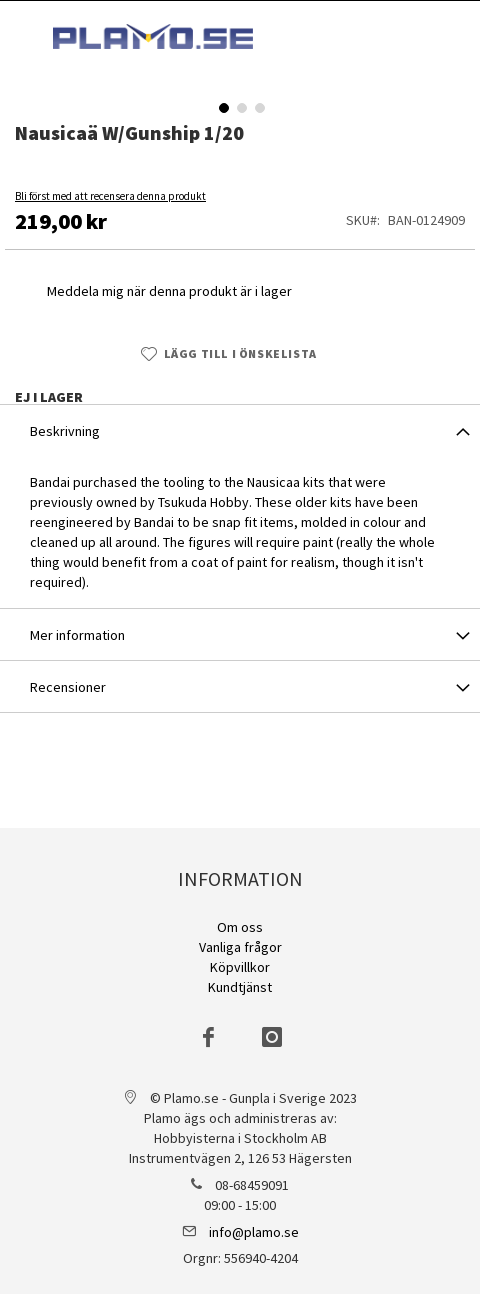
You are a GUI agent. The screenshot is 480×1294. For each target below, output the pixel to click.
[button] (222, 106)
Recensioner (68, 687)
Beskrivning (65, 431)
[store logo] (153, 36)
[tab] (240, 430)
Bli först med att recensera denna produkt (110, 196)
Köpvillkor (240, 967)
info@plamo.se (254, 1232)
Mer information (77, 635)
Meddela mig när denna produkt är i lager (169, 291)
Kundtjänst (240, 987)
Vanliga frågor (240, 947)
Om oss (240, 927)
